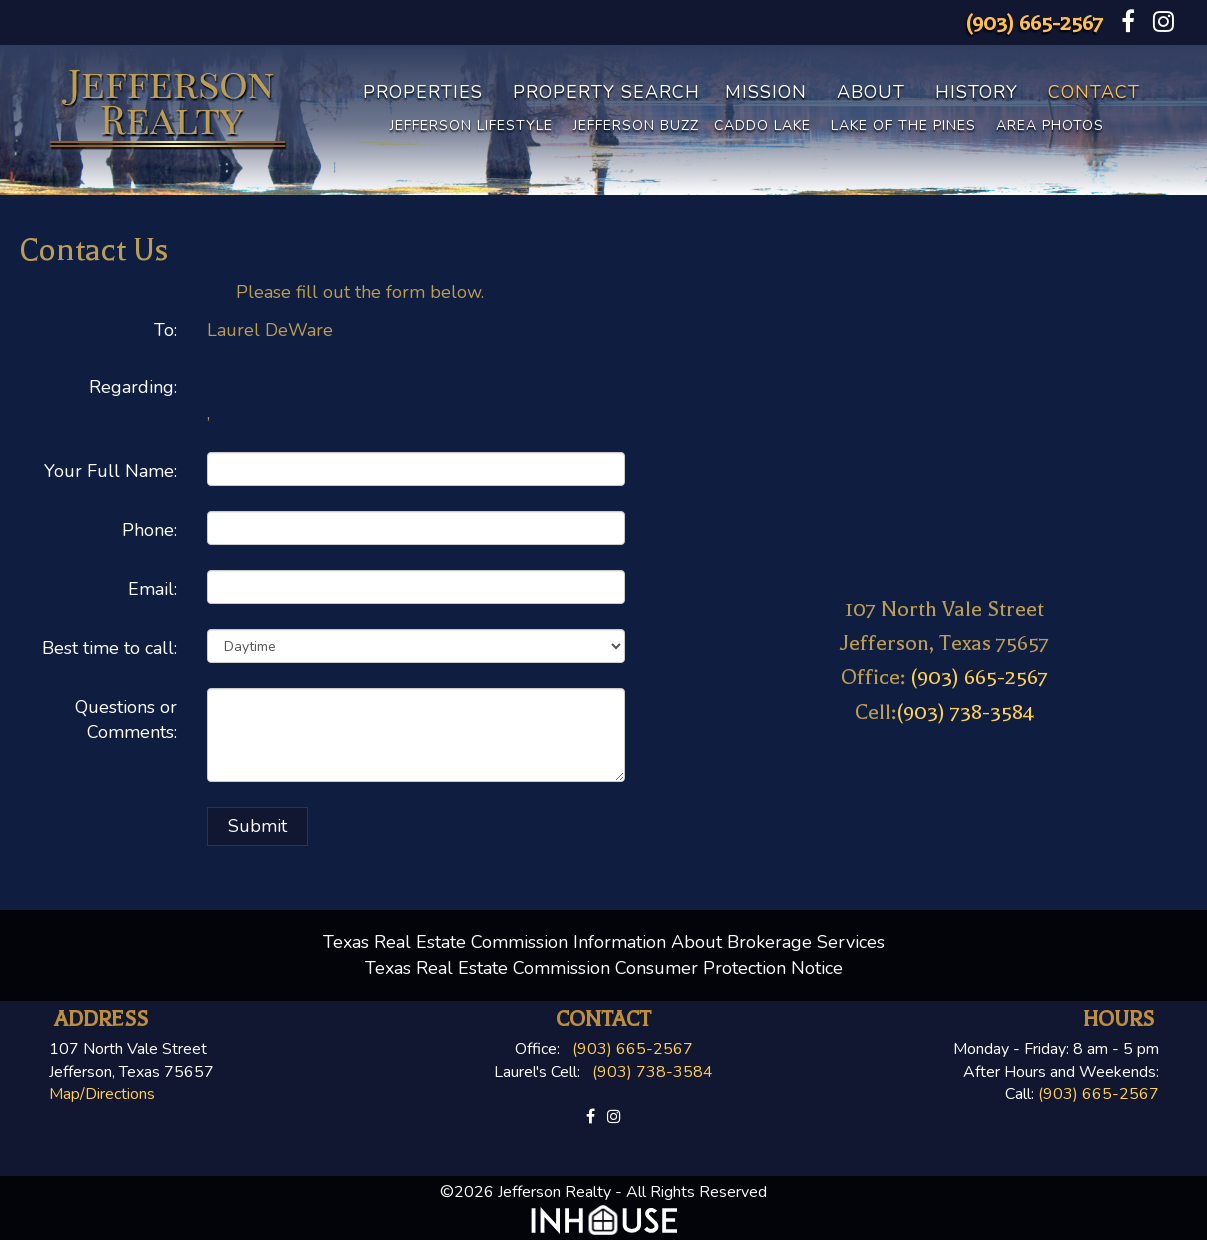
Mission (766, 92)
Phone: (149, 530)
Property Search (606, 92)
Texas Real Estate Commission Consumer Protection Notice (604, 968)
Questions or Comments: (126, 720)
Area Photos (1050, 125)
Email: (152, 589)
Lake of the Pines (903, 125)
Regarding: (133, 387)
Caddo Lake (762, 125)
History (976, 92)
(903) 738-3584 (965, 712)
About (871, 92)
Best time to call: (109, 648)
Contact (1094, 92)
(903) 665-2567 (1034, 23)
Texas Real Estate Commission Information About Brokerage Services (604, 942)
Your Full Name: (110, 471)
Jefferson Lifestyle (471, 125)
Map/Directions (102, 1094)
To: (165, 330)
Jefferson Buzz (636, 125)
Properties (423, 92)
